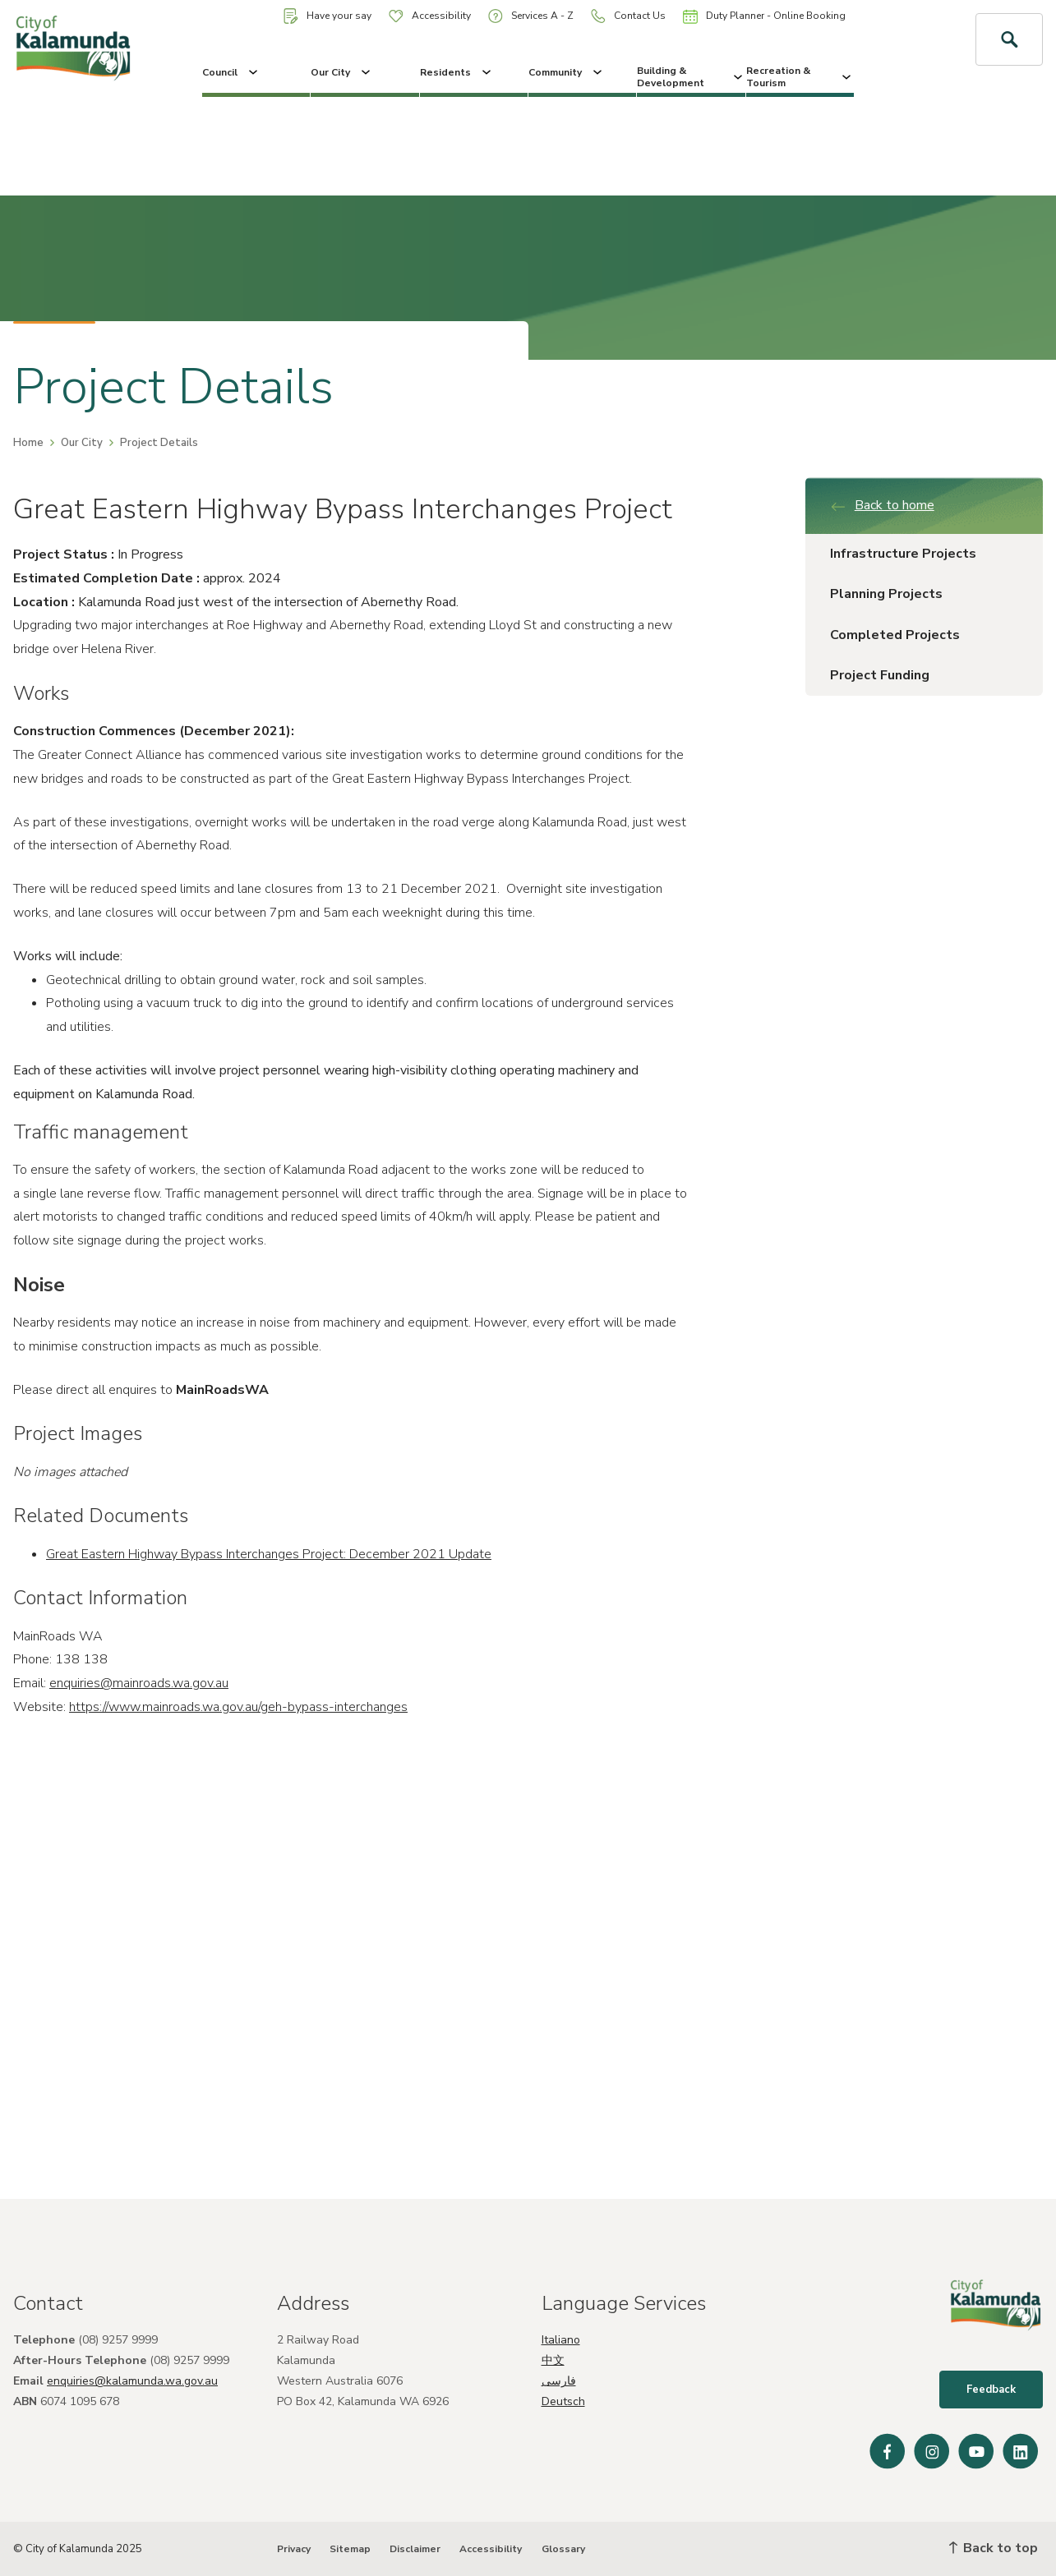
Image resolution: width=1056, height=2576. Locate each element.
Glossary (563, 2548)
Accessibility (430, 15)
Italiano (561, 2340)
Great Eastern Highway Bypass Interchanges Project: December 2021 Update (268, 1554)
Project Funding (879, 675)
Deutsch (563, 2401)
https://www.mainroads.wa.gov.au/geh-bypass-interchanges (238, 1707)
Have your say (327, 16)
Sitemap (350, 2548)
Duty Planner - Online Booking (764, 16)
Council (231, 72)
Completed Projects (895, 635)
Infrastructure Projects (903, 554)
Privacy (294, 2548)
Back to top (993, 2548)
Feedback (991, 2389)
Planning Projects (886, 594)
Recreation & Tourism (800, 76)
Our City (342, 72)
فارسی (559, 2381)
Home (28, 442)
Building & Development (691, 76)
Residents (457, 72)
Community (566, 72)
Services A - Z (531, 16)
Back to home (882, 505)
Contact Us (628, 16)
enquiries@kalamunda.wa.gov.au (132, 2381)
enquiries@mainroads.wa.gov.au (138, 1683)
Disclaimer (415, 2548)
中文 (553, 2360)
